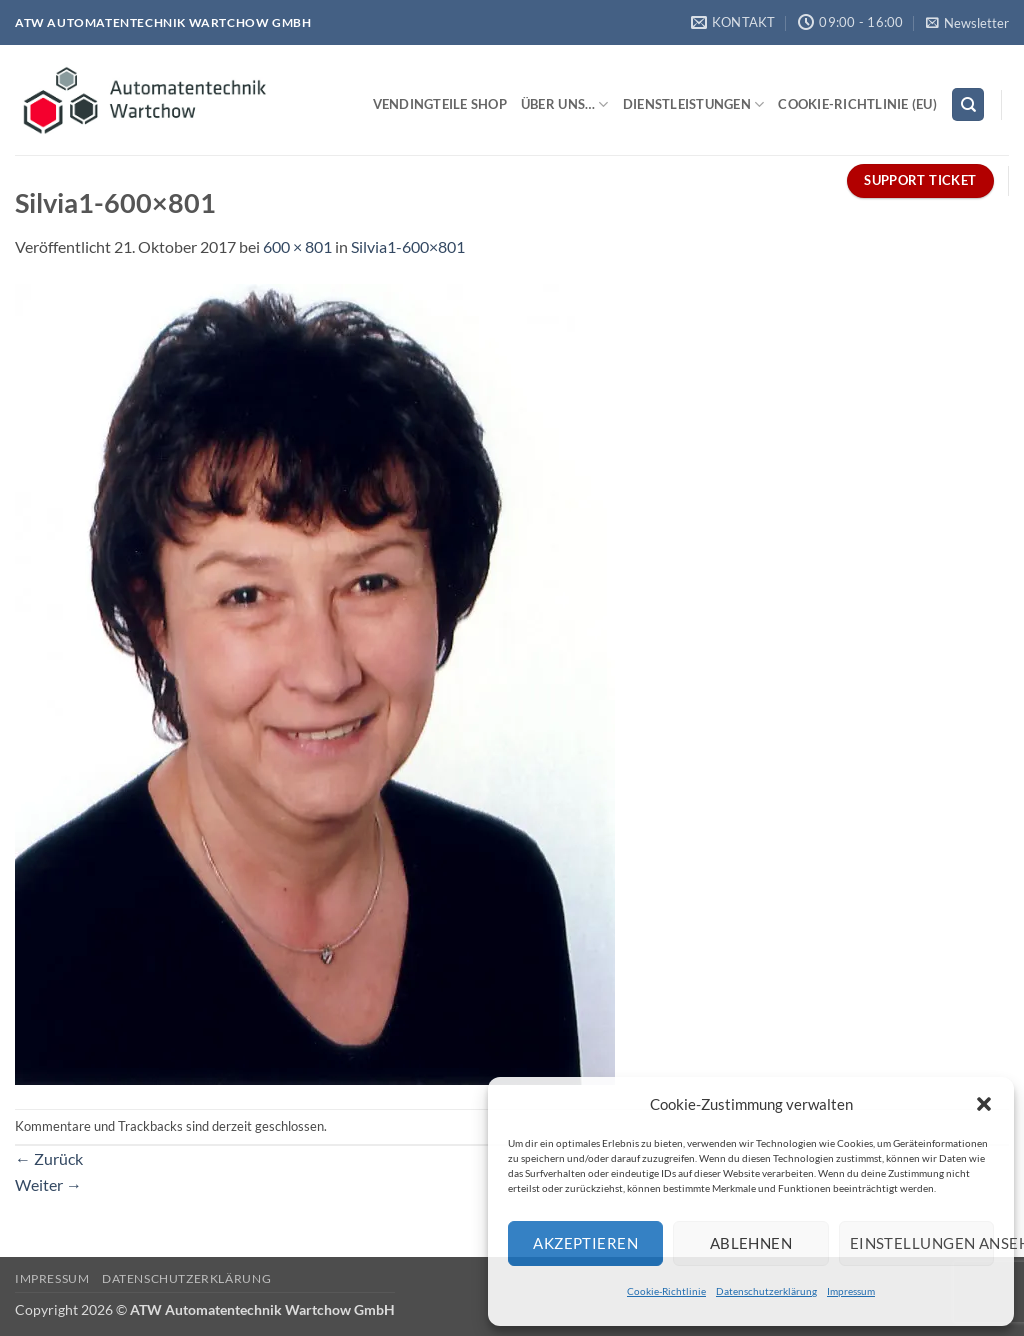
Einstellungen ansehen (922, 1243)
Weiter (48, 1184)
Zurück (49, 1158)
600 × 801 (297, 246)
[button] (984, 1104)
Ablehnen (751, 1243)
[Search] (968, 104)
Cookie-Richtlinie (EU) (857, 104)
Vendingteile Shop (440, 104)
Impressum (851, 1291)
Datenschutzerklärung (766, 1291)
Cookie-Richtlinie (666, 1291)
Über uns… (565, 104)
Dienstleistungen (694, 104)
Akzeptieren (585, 1243)
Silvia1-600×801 (408, 246)
